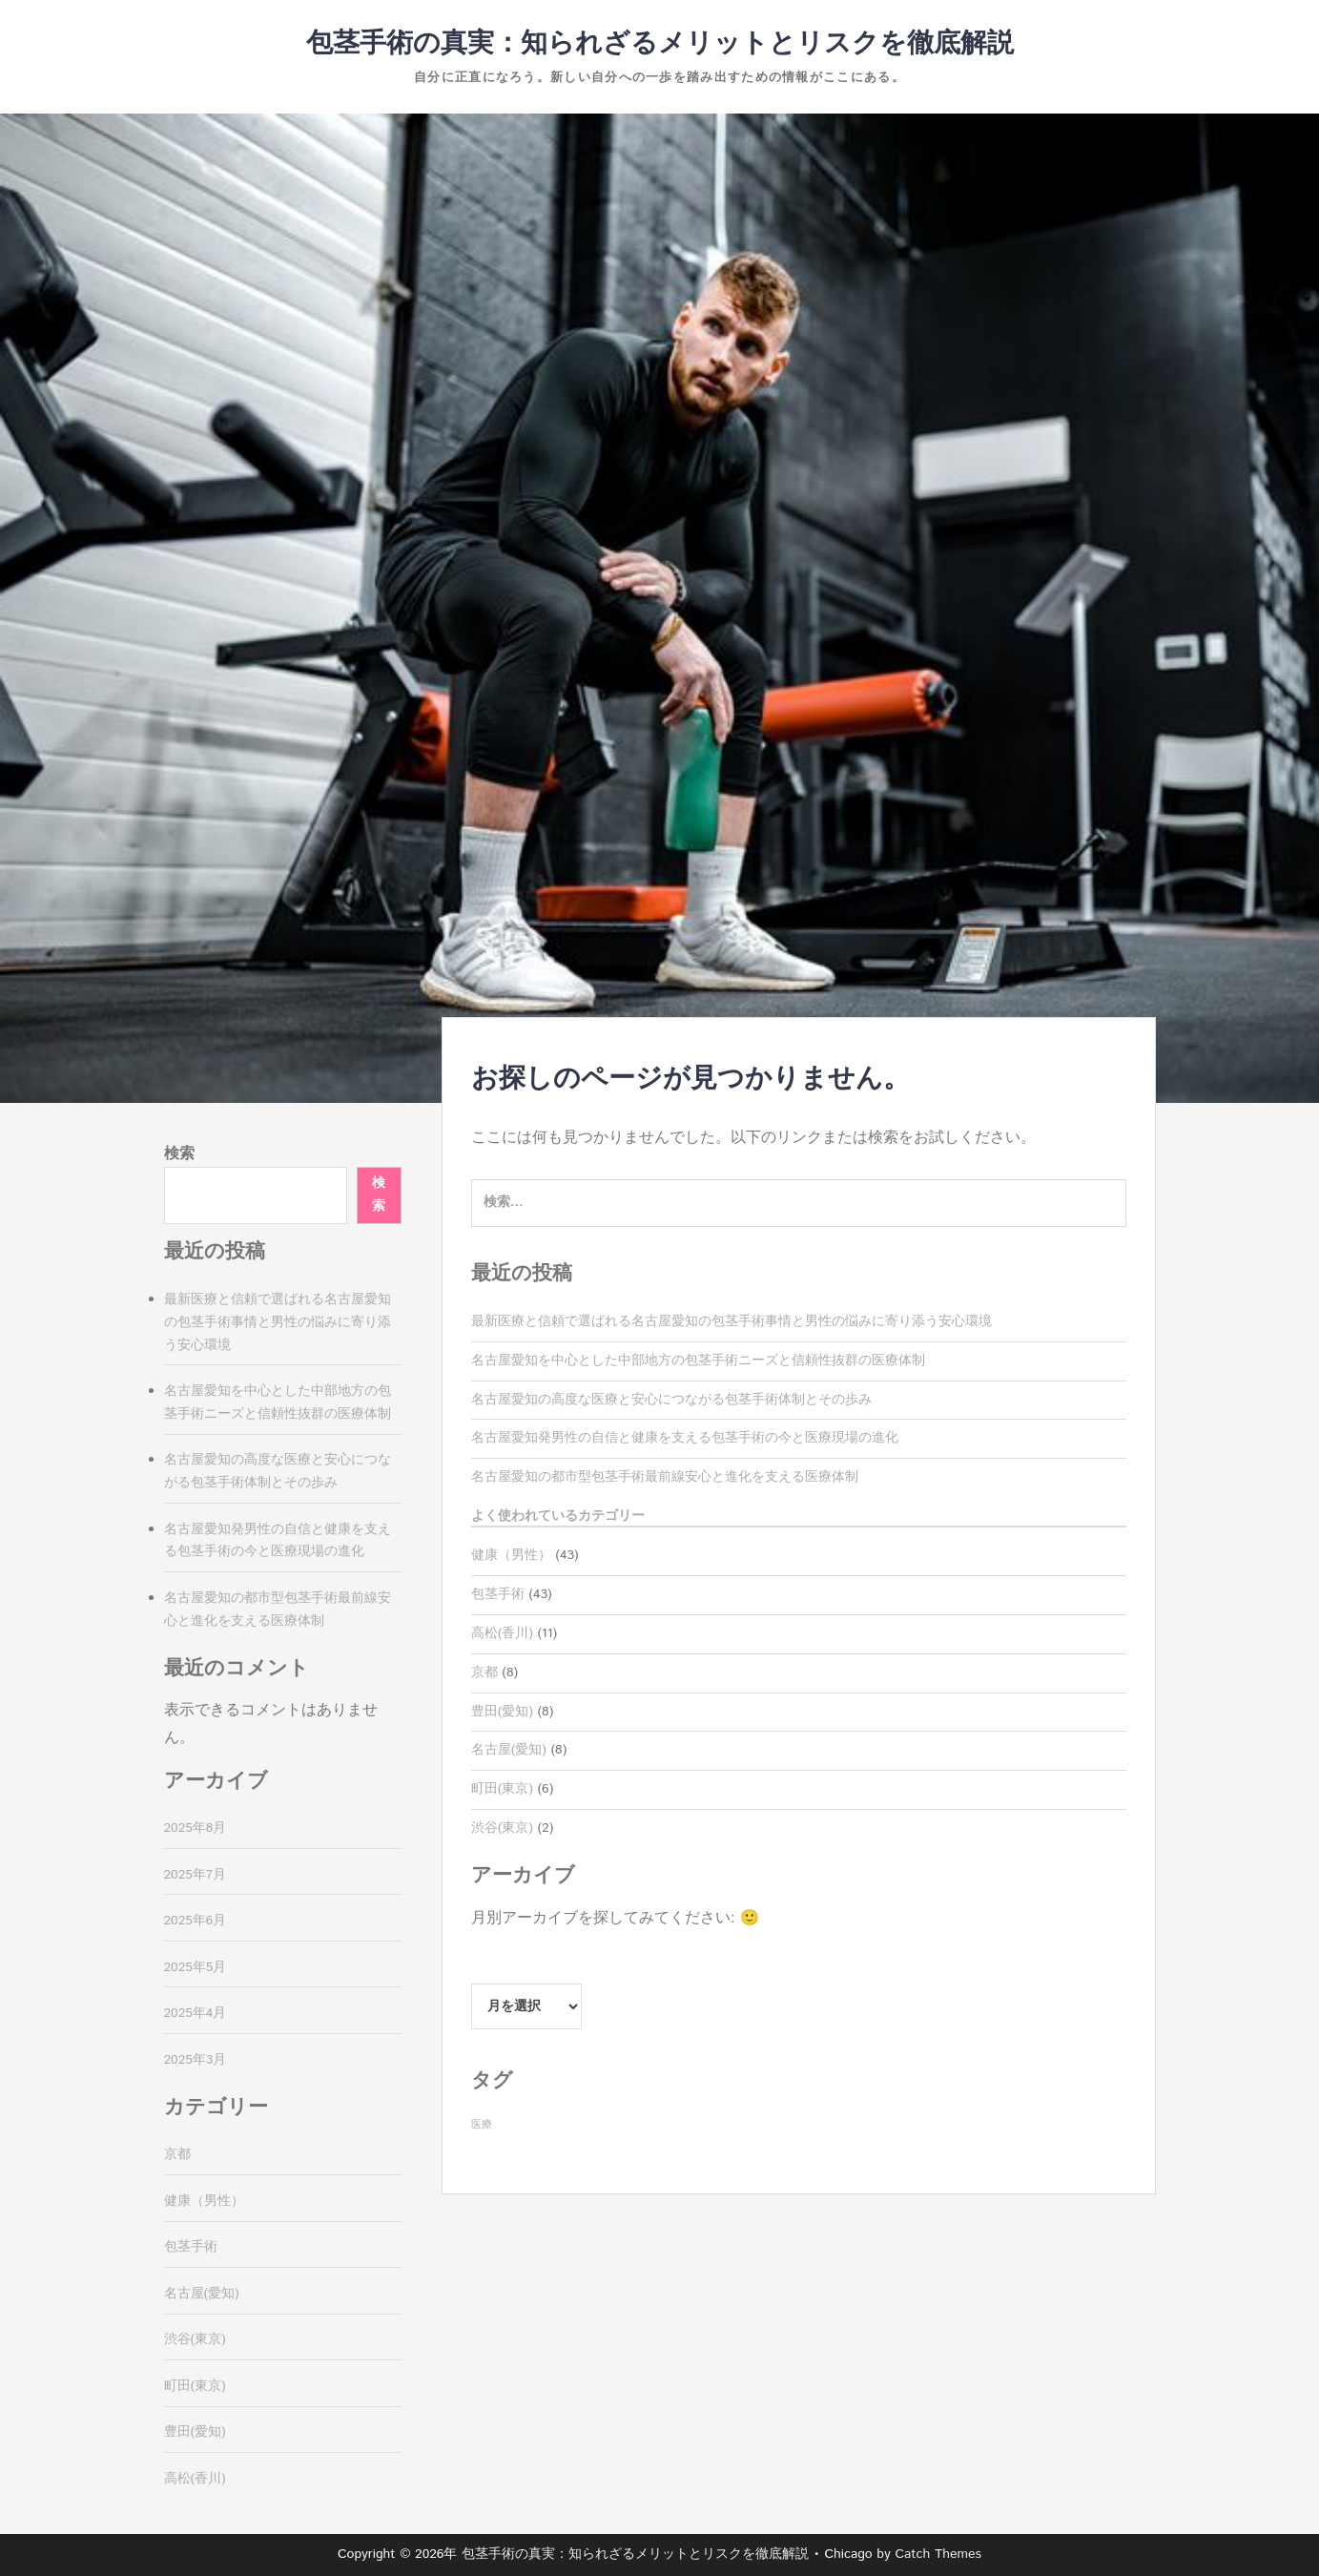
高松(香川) (502, 1633)
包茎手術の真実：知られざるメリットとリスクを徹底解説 (660, 44)
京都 (484, 1672)
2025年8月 (195, 1828)
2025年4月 (195, 2013)
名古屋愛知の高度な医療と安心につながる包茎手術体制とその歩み (671, 1399)
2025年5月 (195, 1967)
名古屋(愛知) (508, 1749)
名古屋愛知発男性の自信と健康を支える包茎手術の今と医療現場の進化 (684, 1437)
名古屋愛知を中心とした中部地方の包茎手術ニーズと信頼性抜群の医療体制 (698, 1360)
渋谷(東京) (502, 1828)
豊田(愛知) (502, 1711)
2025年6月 (195, 1920)
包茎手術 (498, 1594)
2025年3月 (195, 2059)
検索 (179, 1154)
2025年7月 (195, 1874)
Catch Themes (938, 2554)
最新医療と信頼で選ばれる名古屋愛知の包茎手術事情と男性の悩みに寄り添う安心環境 (731, 1321)
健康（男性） (511, 1555)
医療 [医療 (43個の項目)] (481, 2124)
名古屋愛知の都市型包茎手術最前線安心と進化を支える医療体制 (664, 1476)
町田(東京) (502, 1788)
